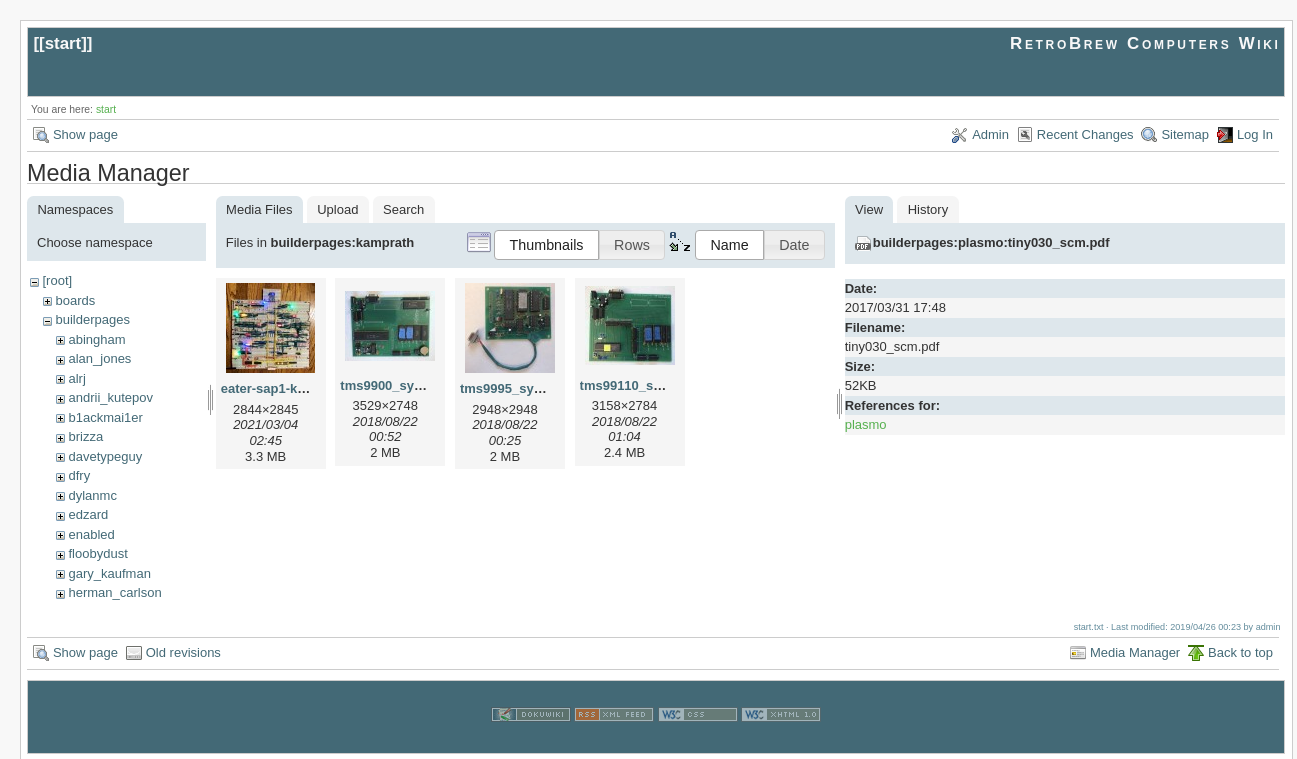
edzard (88, 514)
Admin (990, 134)
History (928, 209)
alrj (76, 378)
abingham (96, 339)
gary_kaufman (109, 573)
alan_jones (99, 358)
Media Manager (1135, 650)
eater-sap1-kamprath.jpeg (300, 388)
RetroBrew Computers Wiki (1145, 43)
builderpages (92, 319)
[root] (57, 280)
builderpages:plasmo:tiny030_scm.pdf (991, 242)
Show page (85, 134)
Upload (337, 209)
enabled (91, 534)
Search (403, 209)
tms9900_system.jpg (403, 385)
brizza (85, 436)
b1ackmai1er (105, 417)
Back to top (1240, 650)
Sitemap (1185, 134)
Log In (1255, 134)
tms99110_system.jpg (647, 385)
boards (75, 300)
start (63, 43)
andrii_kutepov (110, 397)
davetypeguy (105, 456)
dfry (79, 475)
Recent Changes (1085, 134)
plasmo (866, 424)
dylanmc (92, 495)
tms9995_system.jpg (523, 388)
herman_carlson (114, 592)
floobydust (97, 553)
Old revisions (183, 650)
